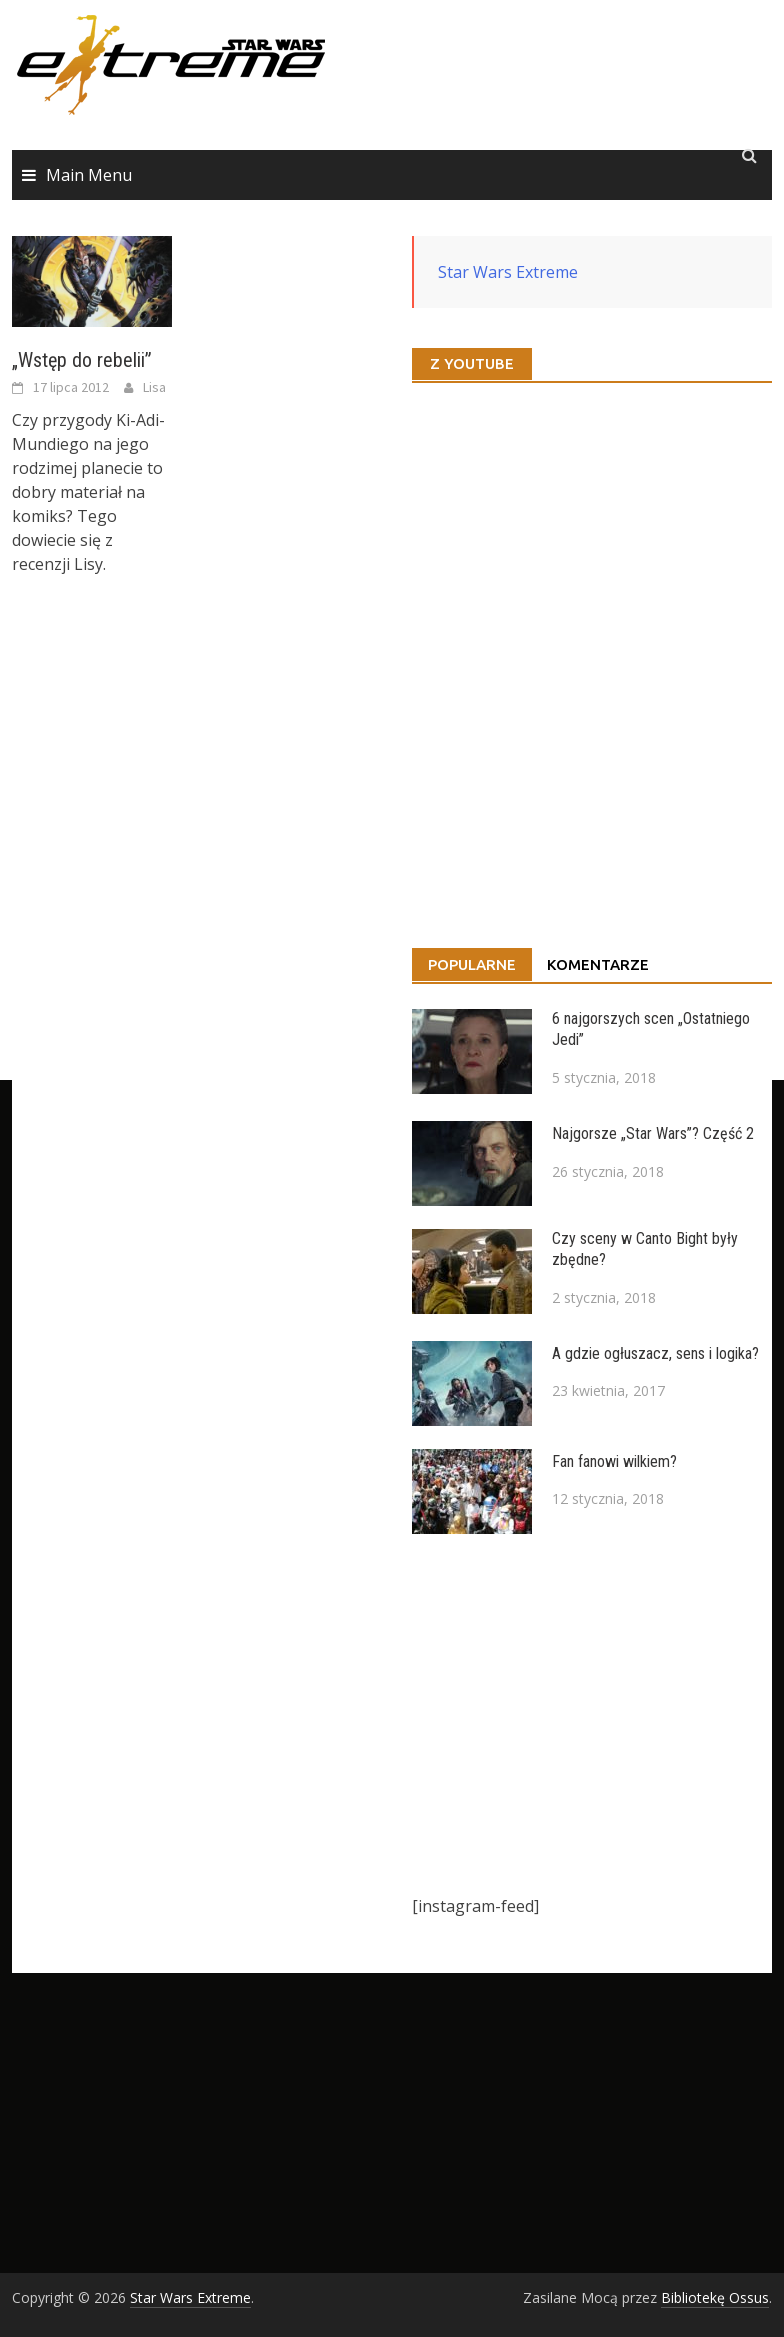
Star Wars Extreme (508, 272)
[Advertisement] (592, 1714)
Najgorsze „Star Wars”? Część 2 (653, 1133)
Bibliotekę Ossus (715, 2297)
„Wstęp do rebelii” (82, 360)
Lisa (154, 387)
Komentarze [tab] (598, 964)
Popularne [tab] (472, 964)
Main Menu (89, 175)
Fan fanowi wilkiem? (614, 1461)
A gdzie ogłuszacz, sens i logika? (655, 1353)
